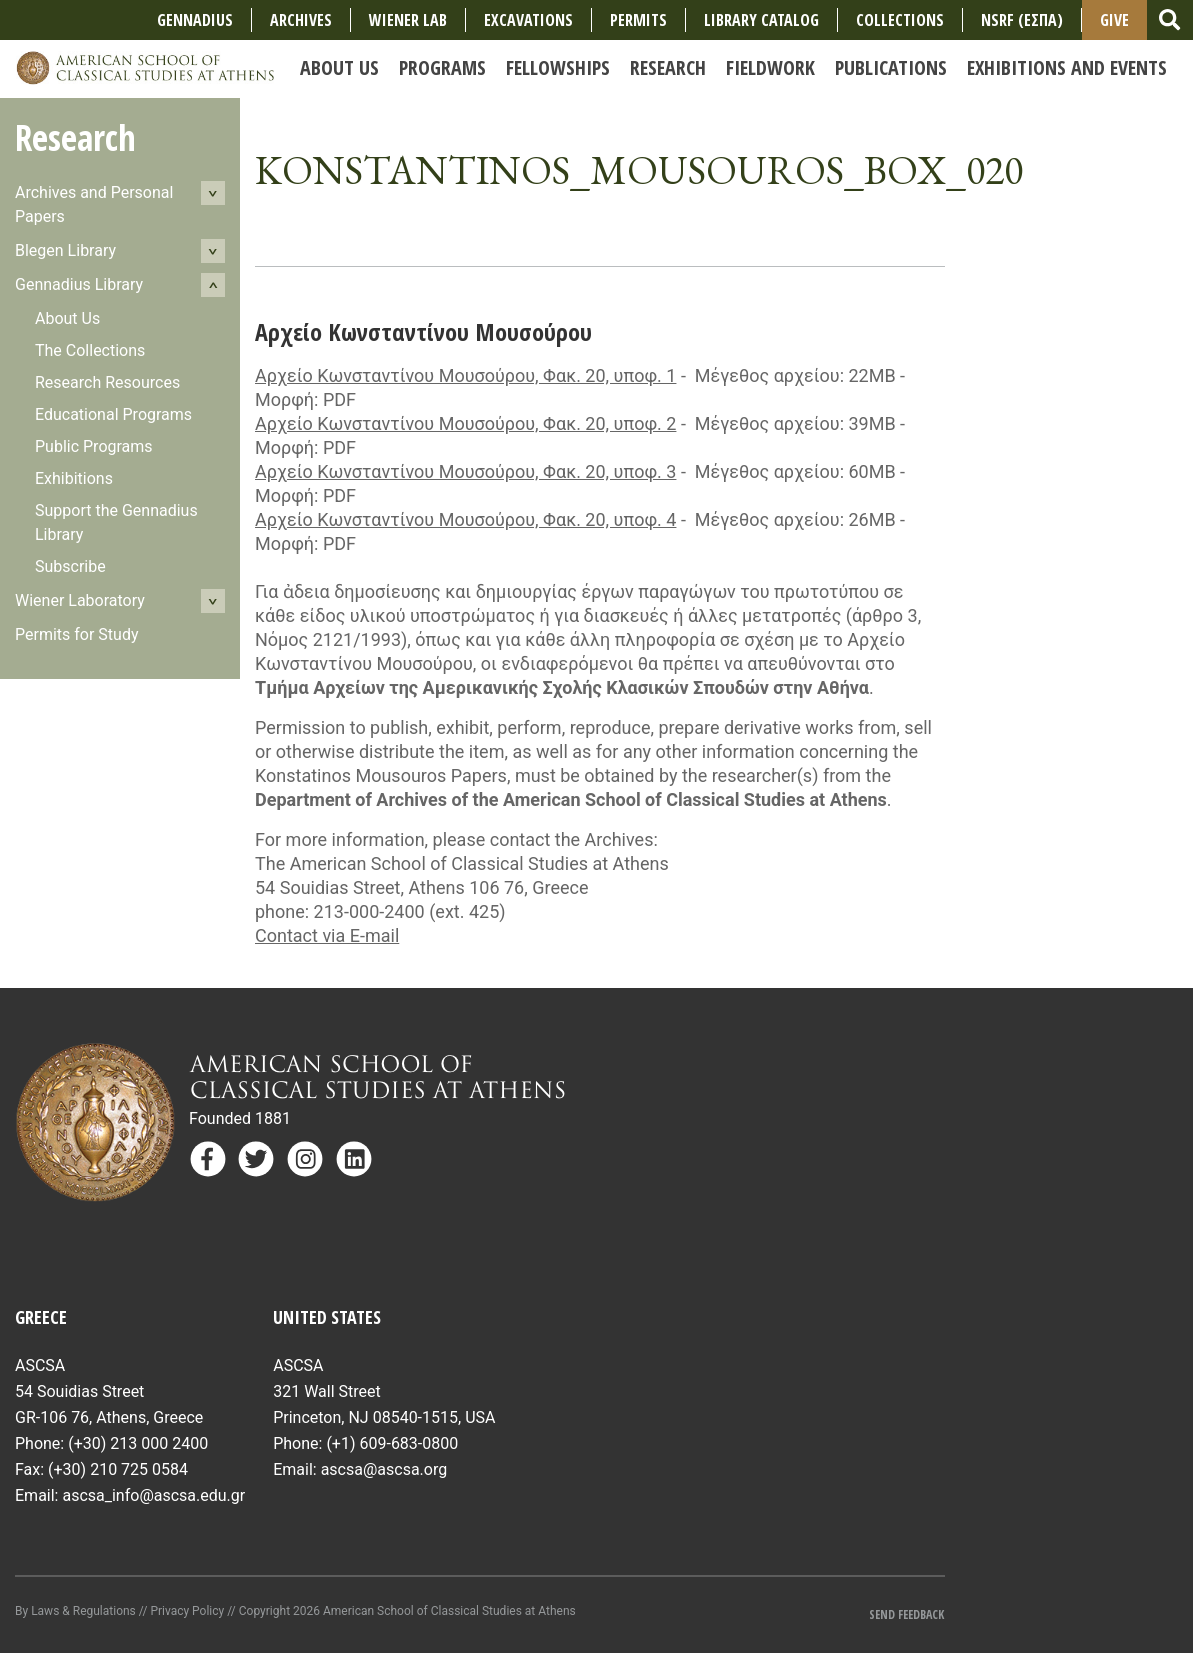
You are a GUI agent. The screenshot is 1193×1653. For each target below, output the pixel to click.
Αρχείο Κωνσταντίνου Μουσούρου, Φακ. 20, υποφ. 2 (465, 423)
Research (75, 137)
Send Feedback (906, 1614)
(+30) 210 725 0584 (118, 1469)
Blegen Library (65, 250)
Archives (301, 20)
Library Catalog (761, 20)
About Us (67, 318)
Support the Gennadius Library (116, 522)
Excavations (528, 20)
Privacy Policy (187, 1611)
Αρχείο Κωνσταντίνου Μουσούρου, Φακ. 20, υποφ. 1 (465, 375)
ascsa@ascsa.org (384, 1469)
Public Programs (94, 446)
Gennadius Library (79, 284)
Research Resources (107, 382)
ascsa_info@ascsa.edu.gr (153, 1495)
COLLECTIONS (900, 20)
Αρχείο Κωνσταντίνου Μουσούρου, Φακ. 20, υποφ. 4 (465, 519)
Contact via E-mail (327, 935)
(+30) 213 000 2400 (138, 1443)
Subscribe (70, 566)
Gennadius (195, 20)
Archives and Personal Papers (94, 204)
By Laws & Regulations (75, 1611)
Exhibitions (74, 478)
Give (1114, 20)
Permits (638, 20)
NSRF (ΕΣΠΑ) (1022, 20)
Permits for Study (77, 634)
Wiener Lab (408, 20)
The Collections (90, 350)
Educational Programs (113, 414)
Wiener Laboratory (80, 600)
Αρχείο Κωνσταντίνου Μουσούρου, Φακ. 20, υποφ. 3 (465, 471)
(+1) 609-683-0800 (392, 1443)
